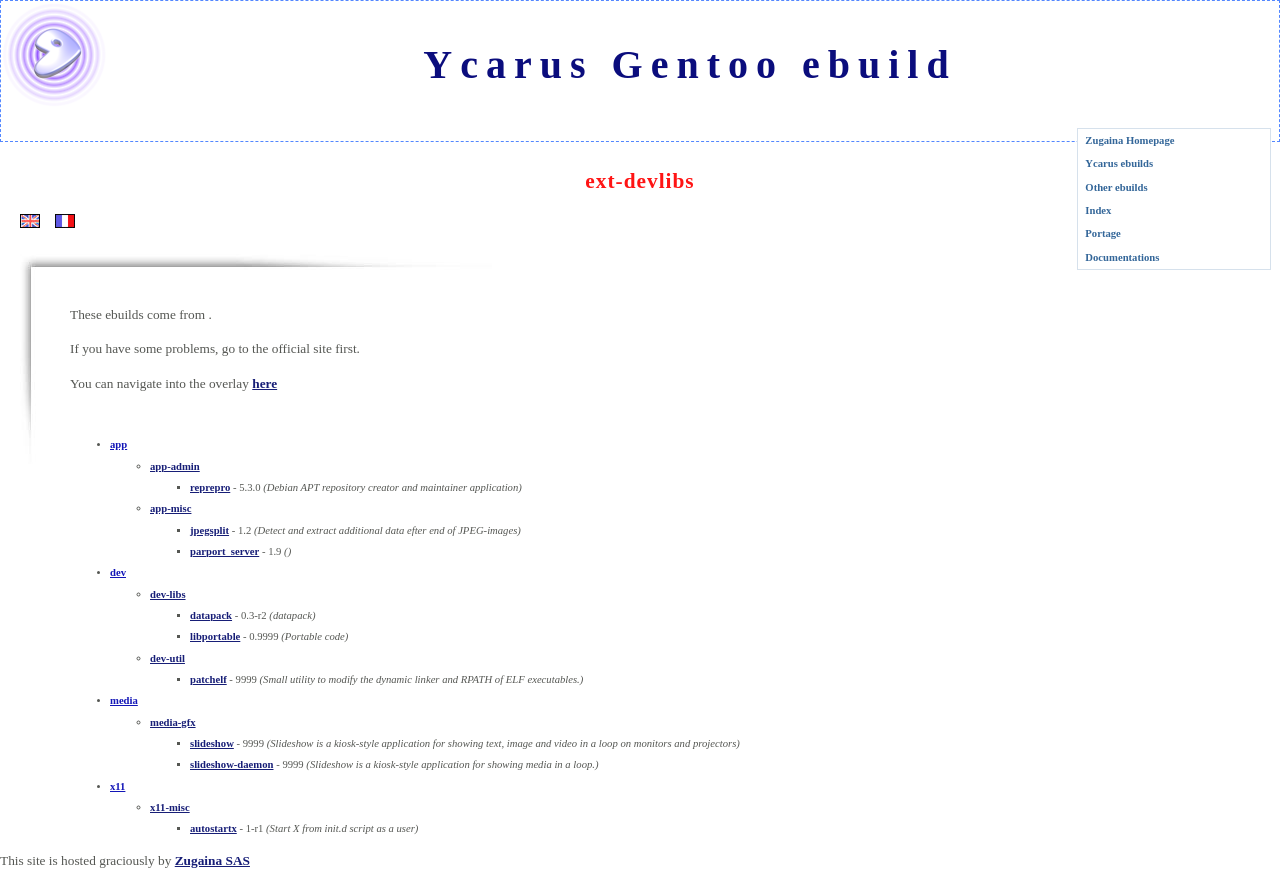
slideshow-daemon (232, 764)
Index (1098, 210)
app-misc (170, 508)
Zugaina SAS (212, 860)
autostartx (213, 828)
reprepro (210, 487)
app (118, 444)
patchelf (208, 679)
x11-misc (170, 807)
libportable (215, 636)
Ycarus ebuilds (1119, 163)
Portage (1103, 233)
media (124, 700)
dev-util (167, 658)
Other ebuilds (1116, 187)
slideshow (212, 743)
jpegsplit (209, 530)
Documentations (1122, 257)
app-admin (175, 466)
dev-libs (168, 594)
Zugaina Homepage (1129, 140)
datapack (211, 615)
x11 (117, 786)
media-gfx (173, 722)
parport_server (224, 551)
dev (118, 572)
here (264, 383)
